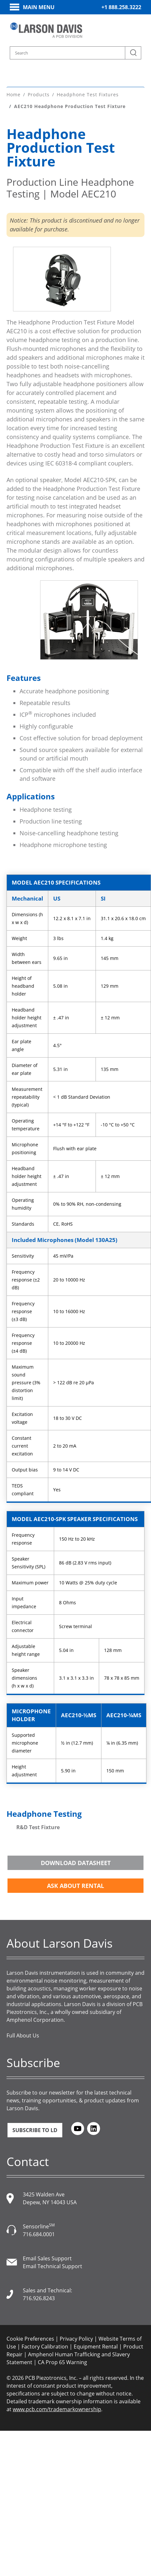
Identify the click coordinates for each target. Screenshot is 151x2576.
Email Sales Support (47, 2258)
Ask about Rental (75, 1886)
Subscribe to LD (34, 2130)
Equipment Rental (96, 2346)
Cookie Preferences (30, 2338)
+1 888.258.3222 (121, 7)
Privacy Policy (76, 2338)
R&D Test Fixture (38, 1827)
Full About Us (23, 2035)
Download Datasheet (76, 1863)
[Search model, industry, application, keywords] (75, 52)
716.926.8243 (39, 2298)
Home (14, 94)
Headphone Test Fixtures (88, 94)
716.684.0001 (39, 2234)
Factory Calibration (45, 2346)
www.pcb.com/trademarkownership (57, 2409)
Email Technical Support (52, 2266)
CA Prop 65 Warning (62, 2362)
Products (39, 94)
